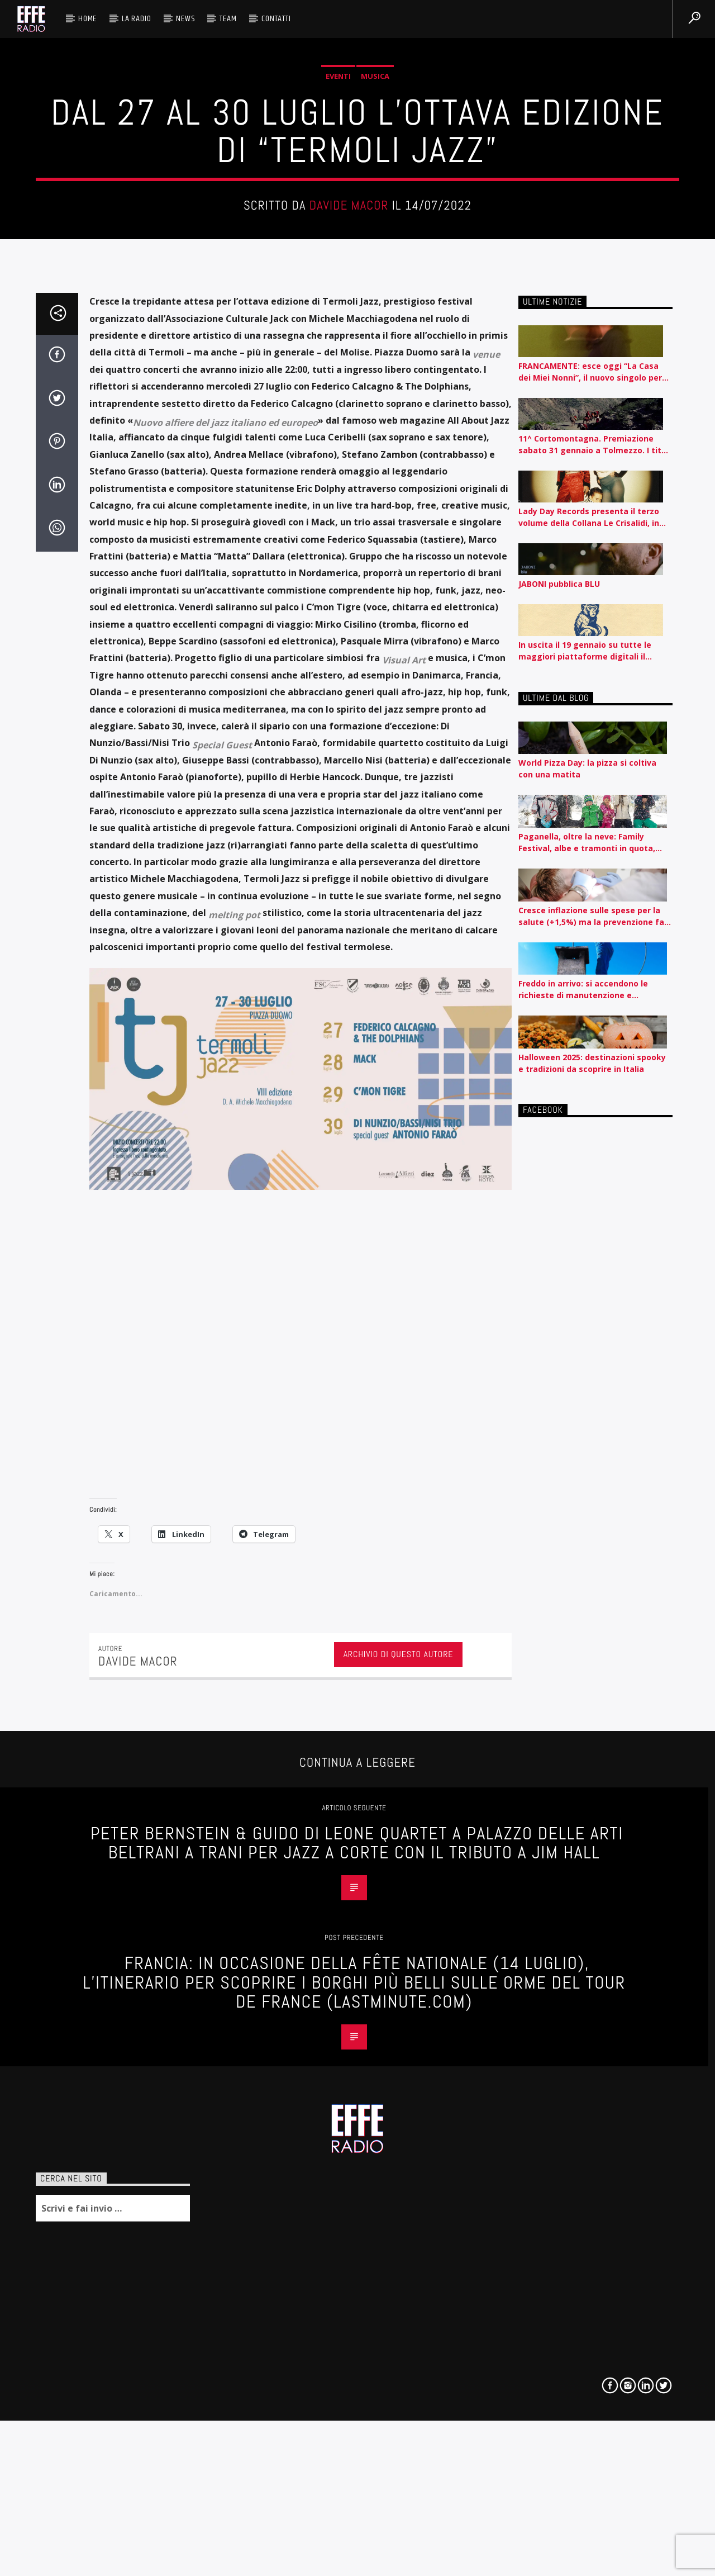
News (185, 19)
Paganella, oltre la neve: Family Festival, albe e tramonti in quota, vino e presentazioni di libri (586, 1417)
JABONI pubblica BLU (559, 1158)
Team (228, 19)
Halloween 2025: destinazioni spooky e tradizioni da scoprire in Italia (592, 1637)
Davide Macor (349, 469)
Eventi (338, 339)
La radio (136, 19)
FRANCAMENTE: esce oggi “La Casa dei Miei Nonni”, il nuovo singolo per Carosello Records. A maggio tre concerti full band (590, 945)
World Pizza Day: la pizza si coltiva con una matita (587, 1343)
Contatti (275, 19)
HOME (87, 19)
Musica (375, 339)
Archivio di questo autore (399, 2229)
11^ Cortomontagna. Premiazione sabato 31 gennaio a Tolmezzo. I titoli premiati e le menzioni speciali (594, 1019)
